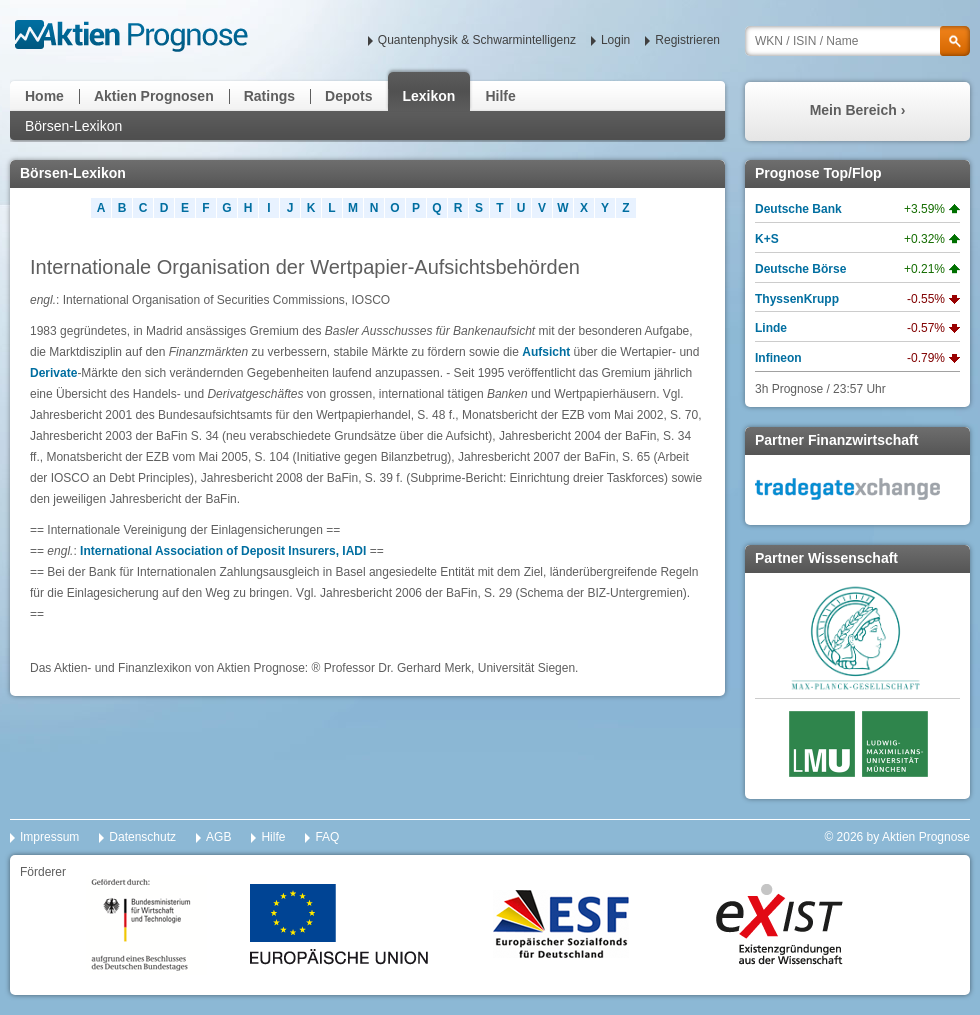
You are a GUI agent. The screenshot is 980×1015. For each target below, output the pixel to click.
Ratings (269, 96)
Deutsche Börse (800, 269)
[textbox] (857, 41)
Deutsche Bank (798, 209)
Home (44, 96)
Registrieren (687, 40)
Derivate (53, 373)
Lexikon (429, 96)
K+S (767, 239)
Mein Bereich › (858, 110)
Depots (348, 96)
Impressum (49, 837)
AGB (218, 837)
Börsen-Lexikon (73, 126)
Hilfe (500, 96)
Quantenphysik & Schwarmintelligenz (477, 40)
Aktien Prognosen (154, 96)
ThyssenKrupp (797, 299)
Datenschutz (142, 837)
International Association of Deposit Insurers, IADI (223, 551)
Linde (771, 328)
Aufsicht (546, 352)
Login (615, 40)
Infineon (778, 358)
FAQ (327, 837)
